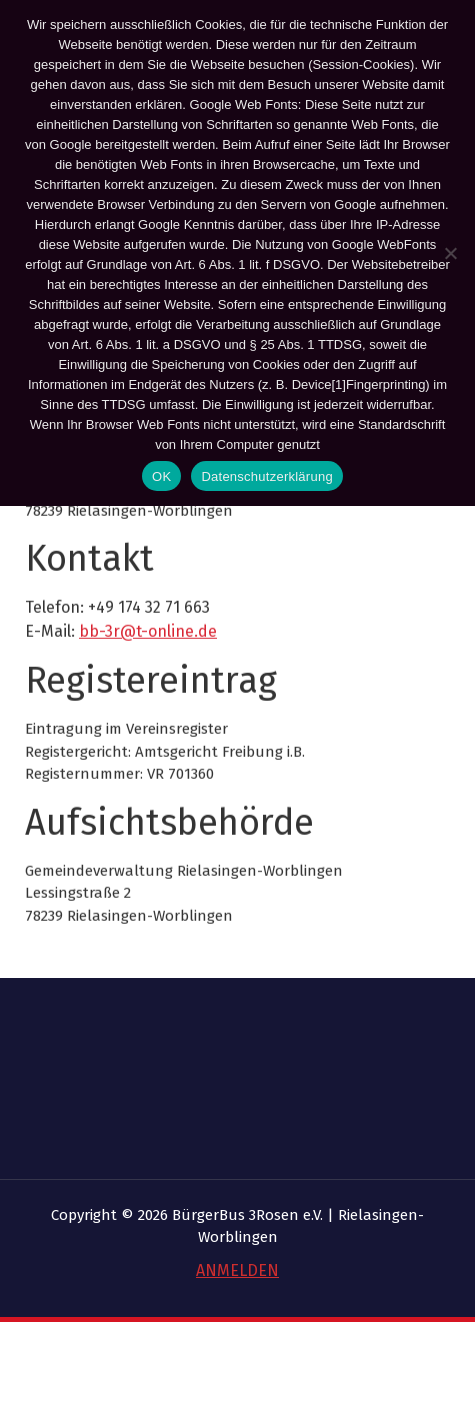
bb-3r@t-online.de (148, 688)
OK (161, 476)
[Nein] (450, 253)
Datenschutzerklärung (266, 476)
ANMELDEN (237, 1270)
